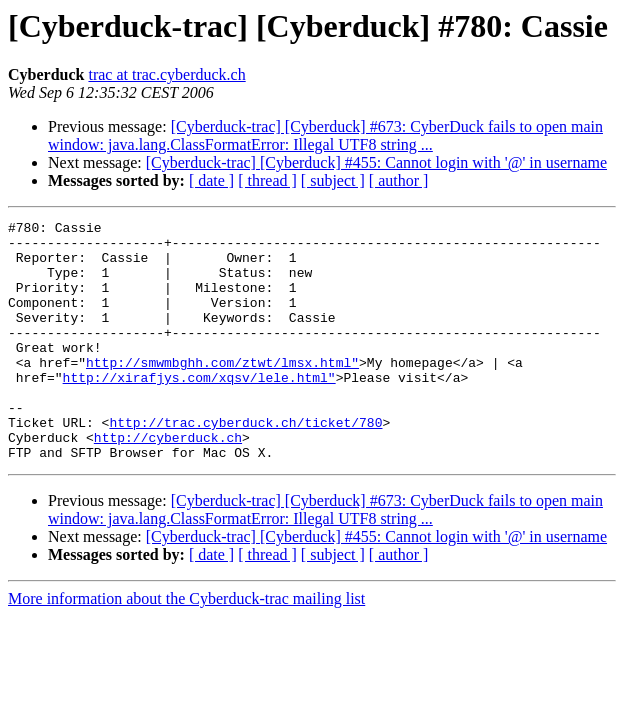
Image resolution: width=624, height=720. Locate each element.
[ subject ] (333, 180)
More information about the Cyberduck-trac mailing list (186, 646)
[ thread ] (267, 180)
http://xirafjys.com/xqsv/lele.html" (199, 410)
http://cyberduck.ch (168, 482)
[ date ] (211, 180)
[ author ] (399, 180)
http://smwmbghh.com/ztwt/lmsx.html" (222, 392)
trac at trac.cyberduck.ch (166, 74)
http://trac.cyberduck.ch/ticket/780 (245, 464)
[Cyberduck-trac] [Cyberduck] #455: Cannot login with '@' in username (376, 162)
